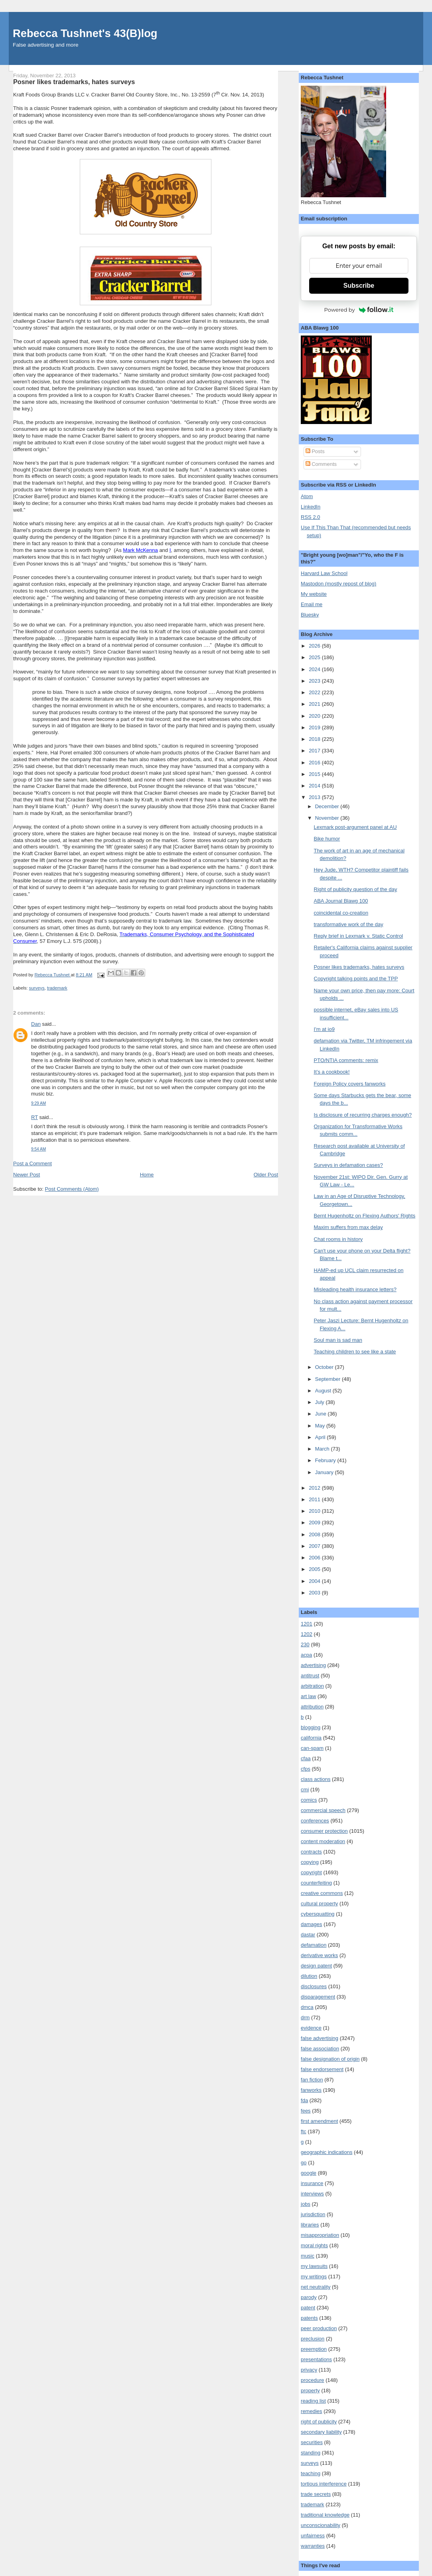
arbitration (312, 1686)
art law (308, 1696)
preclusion (312, 2339)
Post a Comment (32, 1163)
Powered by (359, 309)
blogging (310, 1727)
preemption (314, 2349)
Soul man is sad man (338, 1340)
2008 (315, 1534)
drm (305, 2017)
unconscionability (320, 2525)
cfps (305, 1769)
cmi (305, 1790)
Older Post (266, 1175)
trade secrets (316, 2494)
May (320, 1426)
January (325, 1472)
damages (311, 1924)
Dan (36, 1024)
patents (309, 2318)
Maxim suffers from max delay (348, 1227)
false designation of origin (330, 2059)
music (307, 2256)
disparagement (318, 1997)
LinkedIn (310, 507)
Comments (321, 464)
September (328, 1379)
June (321, 1414)
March (323, 1449)
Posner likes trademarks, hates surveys (359, 967)
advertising (313, 1665)
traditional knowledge (325, 2515)
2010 (315, 1511)
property (310, 2390)
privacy (309, 2370)
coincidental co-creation (341, 913)
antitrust (310, 1676)
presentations (316, 2359)
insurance (312, 2183)
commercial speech (323, 1810)
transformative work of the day (348, 924)
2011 (315, 1499)
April (321, 1437)
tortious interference (324, 2484)
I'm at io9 (324, 1029)
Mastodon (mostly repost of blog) (338, 584)
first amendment (319, 2121)
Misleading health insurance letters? (355, 1289)
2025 (315, 657)
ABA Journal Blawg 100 (341, 901)
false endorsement (322, 2069)
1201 (306, 1624)
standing (310, 2453)
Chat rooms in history (338, 1239)
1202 (306, 1634)
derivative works (319, 1955)
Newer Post (26, 1175)
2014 (315, 786)
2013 (315, 797)
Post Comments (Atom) (72, 1189)
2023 (315, 681)
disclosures (314, 1986)
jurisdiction (313, 2214)
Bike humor (327, 839)
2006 (315, 1558)
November (328, 818)
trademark (57, 988)
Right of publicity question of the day (355, 889)
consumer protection (324, 1831)
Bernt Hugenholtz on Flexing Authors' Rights (365, 1216)
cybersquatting (318, 1914)
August (324, 1391)
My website (314, 594)
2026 (315, 646)
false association (320, 2049)
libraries (310, 2225)
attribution (312, 1707)
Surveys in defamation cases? (348, 1165)
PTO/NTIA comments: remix (346, 1060)
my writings (314, 2277)
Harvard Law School (324, 573)
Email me (311, 604)
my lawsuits (314, 2266)
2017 (315, 751)
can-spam (312, 1748)
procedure (312, 2380)
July (320, 1402)
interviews (312, 2194)
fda (304, 2100)
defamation (313, 1945)
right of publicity (319, 2422)
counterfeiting (316, 1883)
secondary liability (321, 2432)
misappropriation (320, 2235)
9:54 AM (38, 1149)
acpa (306, 1655)
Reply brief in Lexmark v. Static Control (358, 936)
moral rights (314, 2245)
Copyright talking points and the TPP (356, 979)
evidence (311, 2028)
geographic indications (326, 2152)
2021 (315, 704)
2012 (315, 1488)
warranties (313, 2546)
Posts (315, 451)
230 (305, 1644)
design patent (316, 1966)
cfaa (306, 1758)
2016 (315, 763)
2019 (315, 727)
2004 (315, 1581)
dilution (309, 1976)
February (326, 1460)
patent (308, 2308)
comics (309, 1800)
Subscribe (358, 285)
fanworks (311, 2090)
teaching (310, 2473)
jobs (305, 2204)
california (311, 1738)
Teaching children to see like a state (355, 1352)
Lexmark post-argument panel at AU (355, 827)
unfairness (313, 2536)
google (308, 2173)
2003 (315, 1593)
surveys (37, 988)
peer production (319, 2328)
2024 (315, 669)
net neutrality (315, 2287)
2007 (315, 1546)
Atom (307, 496)
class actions (315, 1779)
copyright (311, 1872)
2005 (315, 1569)
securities (312, 2442)
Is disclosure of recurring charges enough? (363, 1115)
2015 (315, 774)
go (303, 2163)
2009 (315, 1523)
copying (310, 1862)
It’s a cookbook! (332, 1072)
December (328, 806)
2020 (315, 716)
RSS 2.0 (310, 517)
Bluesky (310, 615)
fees (306, 2111)
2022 (315, 692)
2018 (315, 739)
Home (147, 1175)
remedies (311, 2411)
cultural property (319, 1903)
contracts (311, 1852)
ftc (303, 2131)
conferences (315, 1821)
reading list (313, 2401)
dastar (308, 1935)
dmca (307, 2007)
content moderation (323, 1841)
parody (309, 2297)
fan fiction (312, 2080)
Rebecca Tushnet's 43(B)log (85, 33)
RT (34, 1117)
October (325, 1367)
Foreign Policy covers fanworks (350, 1084)
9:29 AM (38, 1103)
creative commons (322, 1893)
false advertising (319, 2038)
